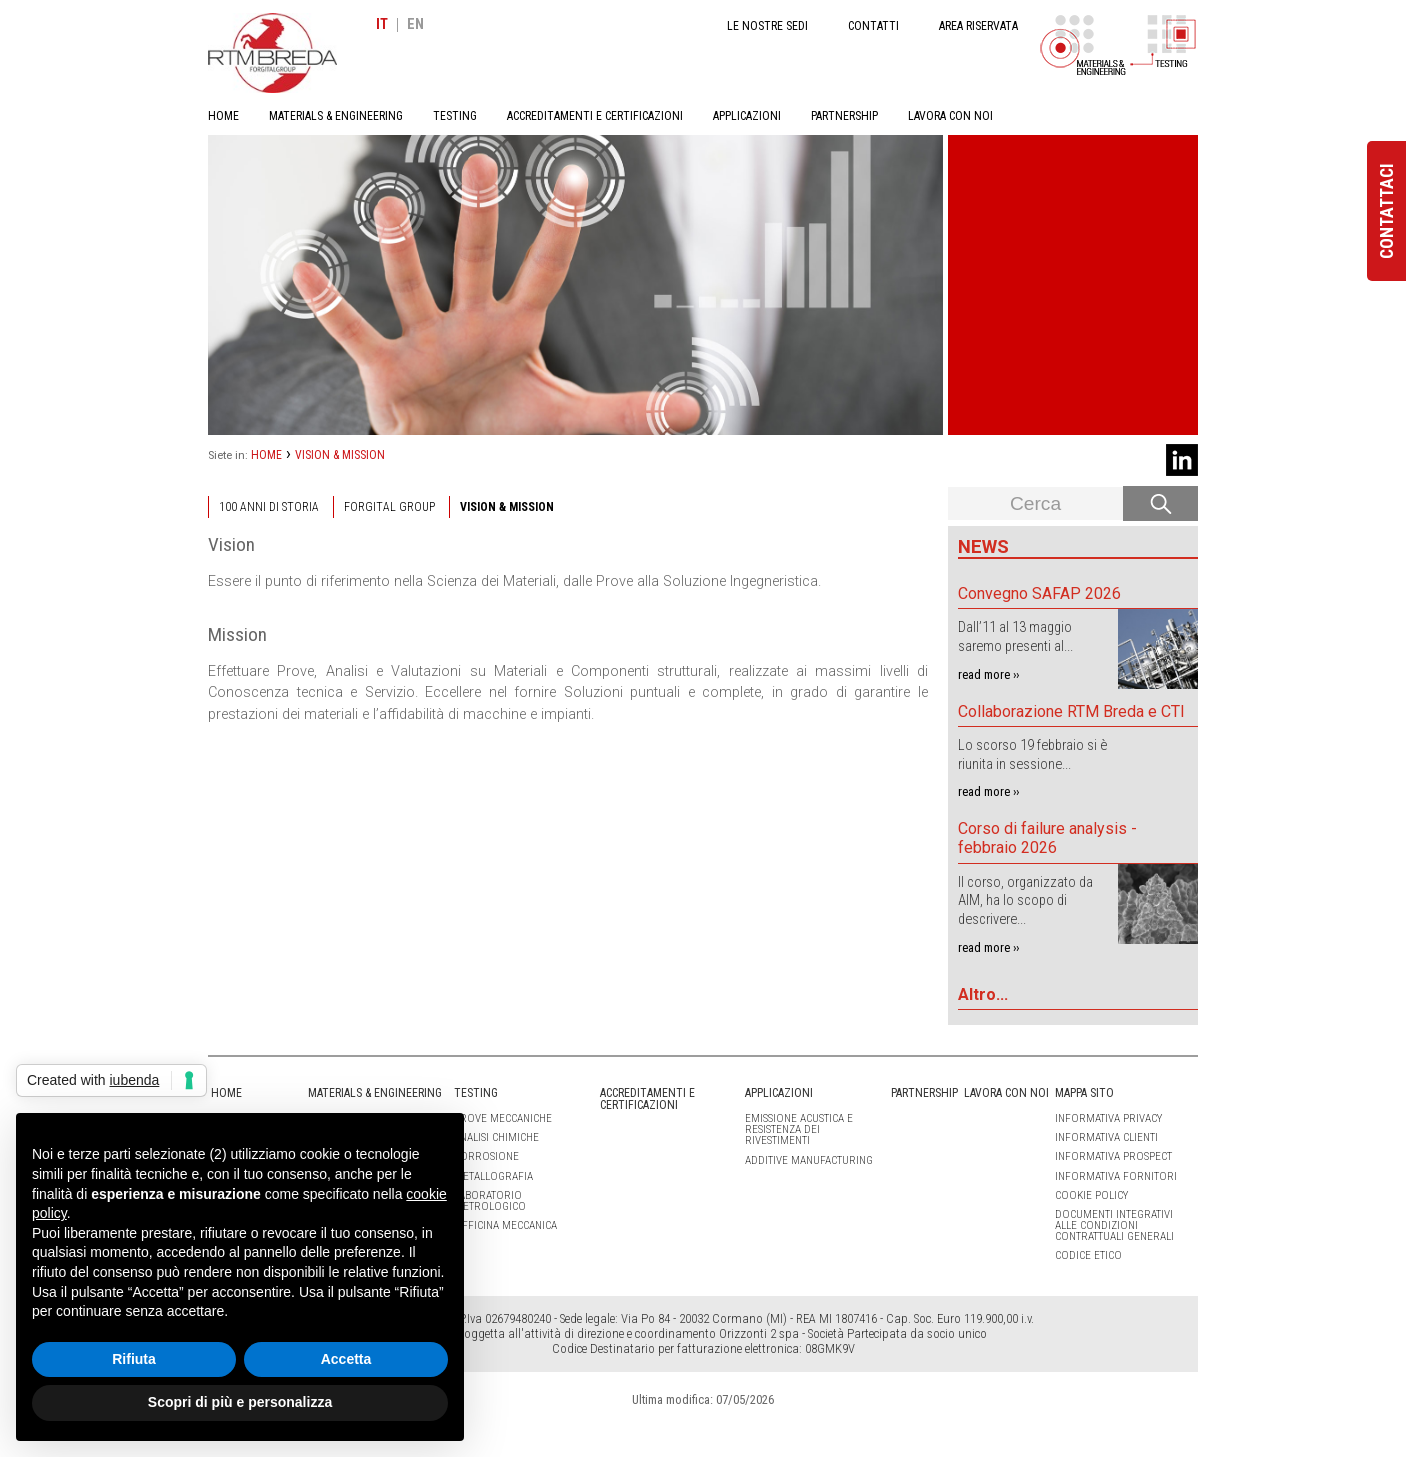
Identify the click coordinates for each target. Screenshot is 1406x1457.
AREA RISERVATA (978, 26)
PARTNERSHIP (844, 116)
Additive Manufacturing (809, 1160)
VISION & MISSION (340, 455)
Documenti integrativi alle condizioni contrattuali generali (1114, 1225)
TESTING (455, 116)
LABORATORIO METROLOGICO (490, 1201)
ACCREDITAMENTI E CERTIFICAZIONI (595, 116)
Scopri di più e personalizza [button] (240, 1402)
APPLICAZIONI (747, 116)
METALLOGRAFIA (493, 1176)
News (983, 546)
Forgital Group (389, 507)
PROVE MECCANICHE (503, 1118)
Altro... (983, 994)
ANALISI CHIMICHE (496, 1137)
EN (415, 24)
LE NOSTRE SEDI (767, 26)
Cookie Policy (1091, 1195)
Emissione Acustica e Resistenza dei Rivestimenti (799, 1129)
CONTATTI (873, 26)
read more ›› (988, 674)
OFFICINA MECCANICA (505, 1225)
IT (382, 24)
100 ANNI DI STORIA (269, 507)
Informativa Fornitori (1116, 1176)
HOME (223, 116)
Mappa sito (1084, 1093)
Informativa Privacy (1108, 1118)
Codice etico (1088, 1255)
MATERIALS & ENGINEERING (336, 116)
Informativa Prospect (1113, 1156)
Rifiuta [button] (134, 1359)
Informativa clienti (1106, 1137)
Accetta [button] (346, 1359)
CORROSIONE (486, 1156)
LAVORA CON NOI (950, 116)
